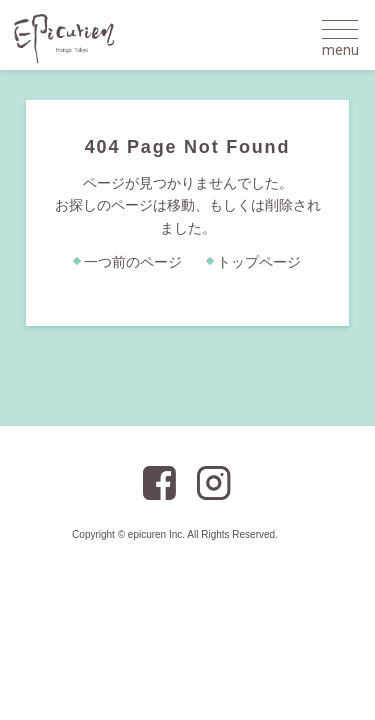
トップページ (259, 262)
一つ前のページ (133, 262)
